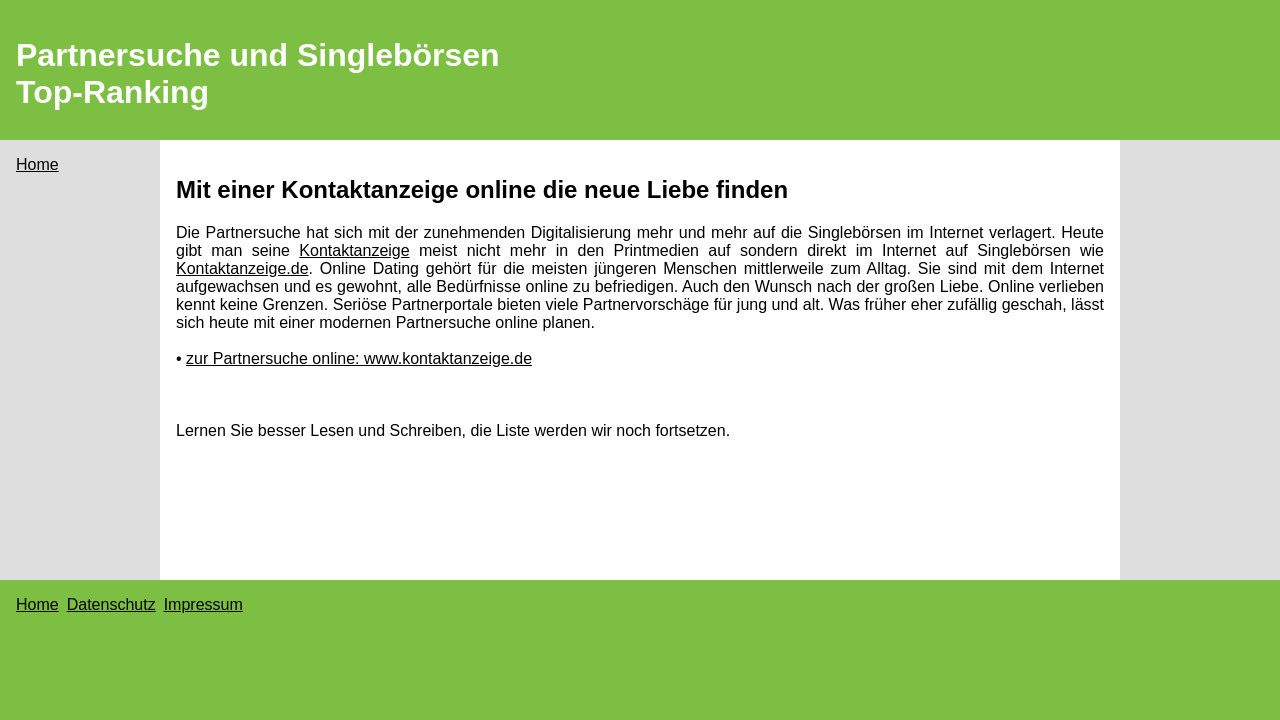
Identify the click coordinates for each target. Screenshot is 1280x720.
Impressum (203, 604)
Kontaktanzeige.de (242, 268)
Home (37, 164)
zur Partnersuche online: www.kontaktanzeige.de (359, 358)
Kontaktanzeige (354, 250)
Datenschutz (111, 604)
